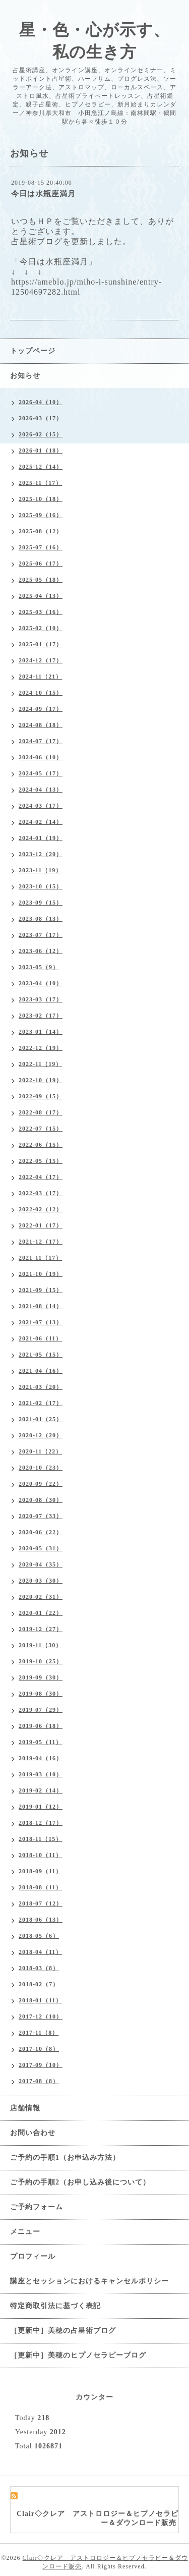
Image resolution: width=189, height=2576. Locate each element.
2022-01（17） (40, 1225)
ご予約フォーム (36, 2207)
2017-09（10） (40, 2064)
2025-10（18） (40, 498)
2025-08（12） (40, 531)
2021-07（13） (40, 1322)
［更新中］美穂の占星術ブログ (63, 2330)
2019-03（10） (40, 1774)
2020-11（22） (40, 1451)
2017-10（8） (39, 2048)
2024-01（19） (40, 838)
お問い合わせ (32, 2133)
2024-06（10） (40, 757)
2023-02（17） (40, 1015)
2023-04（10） (40, 983)
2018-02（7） (39, 1984)
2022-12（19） (40, 1047)
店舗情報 (25, 2108)
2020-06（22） (40, 1532)
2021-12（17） (40, 1241)
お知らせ (25, 375)
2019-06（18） (40, 1725)
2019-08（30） (40, 1693)
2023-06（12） (40, 951)
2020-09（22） (40, 1483)
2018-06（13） (40, 1919)
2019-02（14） (40, 1790)
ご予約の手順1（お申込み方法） (65, 2157)
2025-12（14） (40, 466)
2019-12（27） (40, 1629)
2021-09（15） (40, 1290)
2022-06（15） (40, 1144)
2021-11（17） (40, 1257)
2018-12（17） (40, 1822)
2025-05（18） (40, 579)
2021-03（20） (40, 1386)
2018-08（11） (40, 1887)
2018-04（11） (40, 1951)
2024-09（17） (40, 708)
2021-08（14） (40, 1306)
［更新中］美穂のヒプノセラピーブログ (78, 2355)
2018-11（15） (40, 1838)
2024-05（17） (40, 773)
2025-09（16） (40, 515)
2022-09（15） (40, 1096)
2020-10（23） (40, 1467)
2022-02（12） (40, 1209)
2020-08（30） (40, 1499)
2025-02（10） (40, 628)
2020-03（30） (40, 1580)
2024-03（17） (40, 805)
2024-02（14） (40, 821)
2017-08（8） (39, 2081)
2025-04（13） (40, 595)
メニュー (25, 2231)
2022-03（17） (40, 1193)
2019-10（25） (40, 1661)
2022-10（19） (40, 1080)
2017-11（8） (38, 2032)
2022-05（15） (40, 1160)
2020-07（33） (40, 1516)
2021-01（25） (40, 1419)
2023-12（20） (40, 854)
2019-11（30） (40, 1645)
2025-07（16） (40, 547)
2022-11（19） (40, 1064)
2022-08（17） (40, 1112)
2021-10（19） (40, 1273)
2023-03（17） (40, 999)
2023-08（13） (40, 918)
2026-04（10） (40, 402)
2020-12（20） (40, 1435)
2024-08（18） (40, 725)
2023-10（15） (40, 886)
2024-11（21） (40, 676)
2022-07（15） (40, 1128)
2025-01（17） (40, 644)
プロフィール (32, 2256)
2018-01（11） (40, 2000)
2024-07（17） (40, 741)
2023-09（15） (40, 902)
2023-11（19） (40, 870)
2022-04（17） (40, 1177)
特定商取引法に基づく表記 (55, 2306)
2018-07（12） (40, 1903)
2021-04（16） (40, 1370)
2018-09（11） (40, 1871)
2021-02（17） (40, 1403)
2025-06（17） (40, 563)
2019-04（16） (40, 1758)
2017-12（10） (40, 2016)
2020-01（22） (40, 1612)
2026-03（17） (40, 418)
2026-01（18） (40, 450)
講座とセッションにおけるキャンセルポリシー (89, 2281)
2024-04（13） (40, 789)
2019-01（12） (40, 1806)
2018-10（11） (40, 1855)
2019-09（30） (40, 1677)
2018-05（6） (39, 1935)
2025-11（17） (40, 482)
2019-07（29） (40, 1709)
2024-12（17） (40, 660)
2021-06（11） (40, 1338)
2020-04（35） (40, 1564)
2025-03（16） (40, 611)
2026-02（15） (40, 434)
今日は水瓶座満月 (43, 194)
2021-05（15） (40, 1354)
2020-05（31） (40, 1548)
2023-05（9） (39, 967)
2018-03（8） (39, 1968)
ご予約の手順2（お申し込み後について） (80, 2182)
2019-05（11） (40, 1742)
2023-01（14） (40, 1031)
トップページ (32, 351)
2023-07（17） (40, 934)
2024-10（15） (40, 692)
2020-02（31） (40, 1596)
